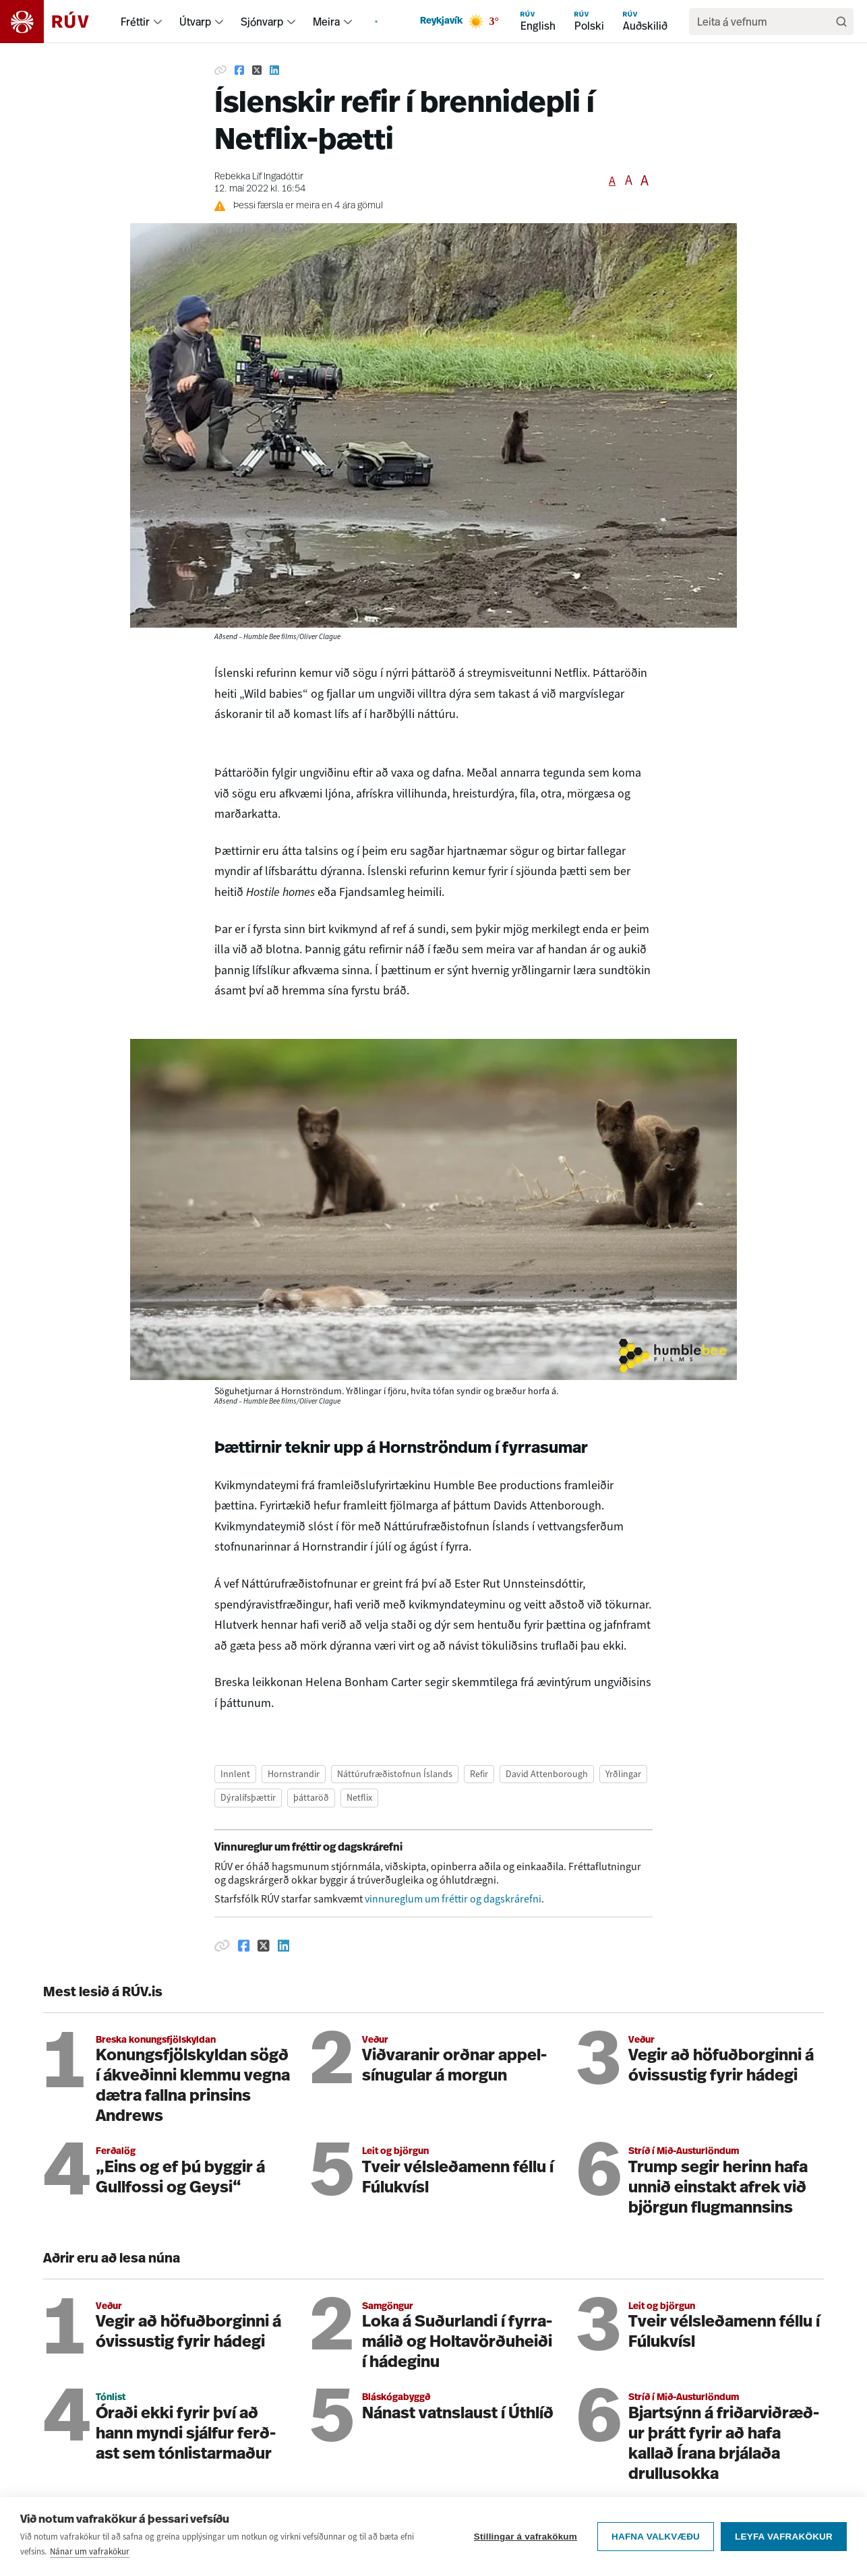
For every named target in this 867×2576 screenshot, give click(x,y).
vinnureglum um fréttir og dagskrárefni (453, 1899)
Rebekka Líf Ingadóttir (258, 177)
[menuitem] (157, 21)
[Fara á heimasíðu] (56, 21)
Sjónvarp (262, 21)
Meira (326, 21)
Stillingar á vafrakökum (525, 2545)
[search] (764, 21)
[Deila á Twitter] (257, 70)
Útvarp (195, 21)
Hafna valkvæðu (655, 2545)
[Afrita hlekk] (220, 70)
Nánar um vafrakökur (89, 2560)
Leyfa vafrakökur (784, 2545)
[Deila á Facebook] (239, 70)
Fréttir (135, 21)
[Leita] (841, 21)
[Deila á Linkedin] (274, 70)
